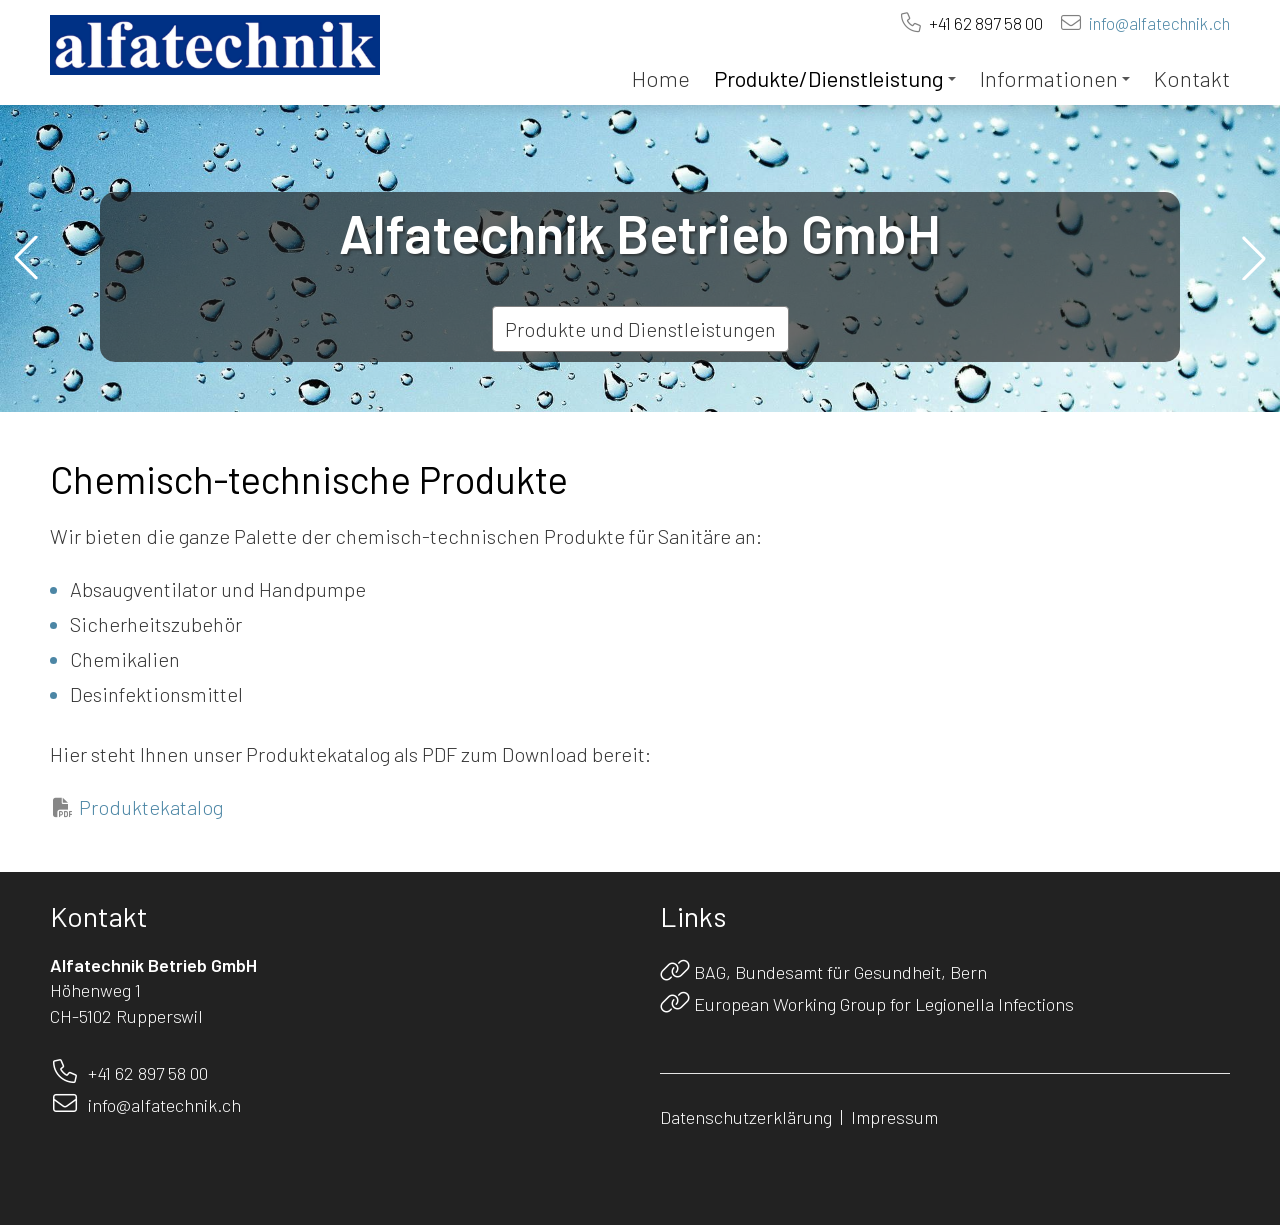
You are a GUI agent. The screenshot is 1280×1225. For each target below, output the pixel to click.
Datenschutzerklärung (746, 1117)
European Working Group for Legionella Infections (884, 1004)
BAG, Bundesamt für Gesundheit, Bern (840, 972)
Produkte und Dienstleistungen (640, 329)
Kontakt (1192, 78)
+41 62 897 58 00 (986, 23)
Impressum (894, 1117)
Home (661, 78)
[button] (26, 258)
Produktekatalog (151, 807)
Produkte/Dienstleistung (835, 78)
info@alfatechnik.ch (1159, 23)
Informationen (1055, 78)
